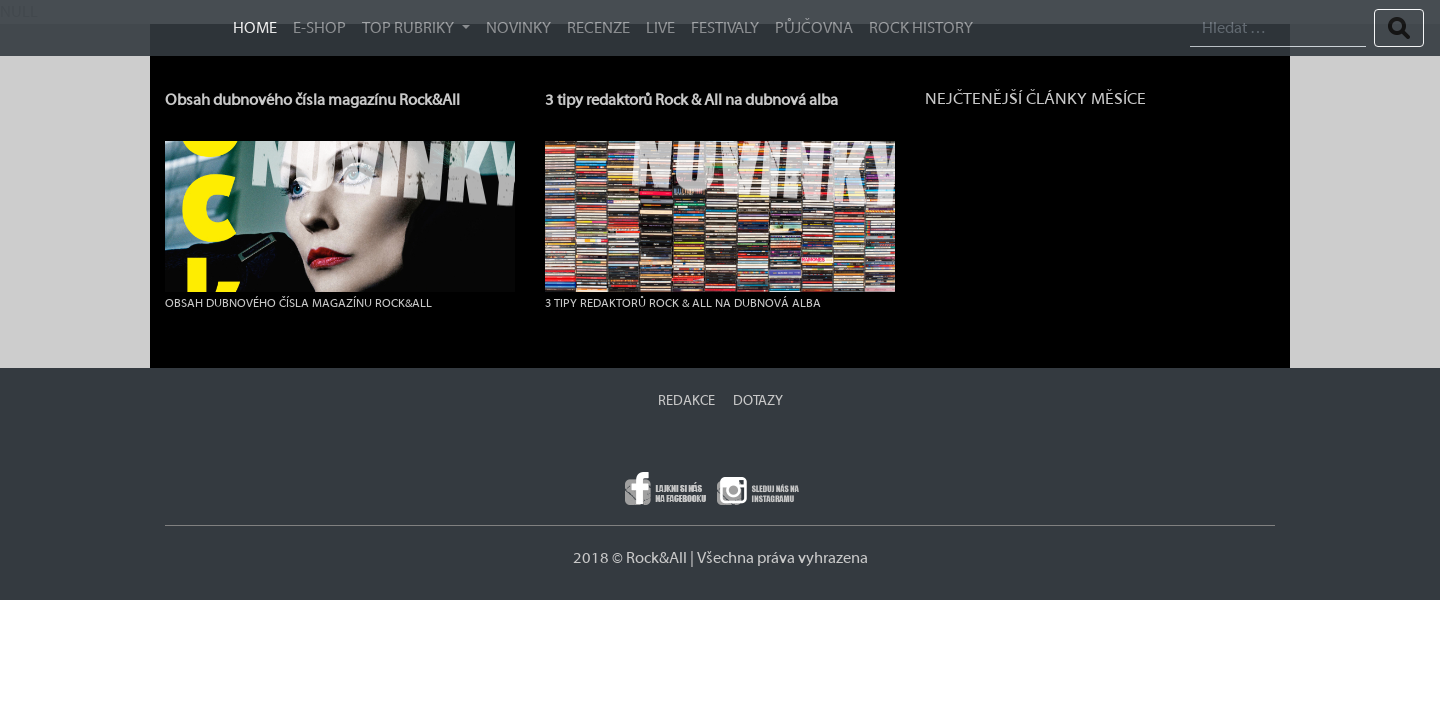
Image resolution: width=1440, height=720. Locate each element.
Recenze (598, 28)
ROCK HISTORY (921, 28)
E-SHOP (319, 28)
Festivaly (725, 28)
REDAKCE (686, 401)
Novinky (518, 28)
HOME (255, 28)
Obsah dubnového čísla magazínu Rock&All (312, 100)
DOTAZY (758, 401)
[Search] (1278, 28)
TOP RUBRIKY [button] (409, 28)
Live (660, 28)
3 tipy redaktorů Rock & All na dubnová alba (691, 100)
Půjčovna (814, 28)
